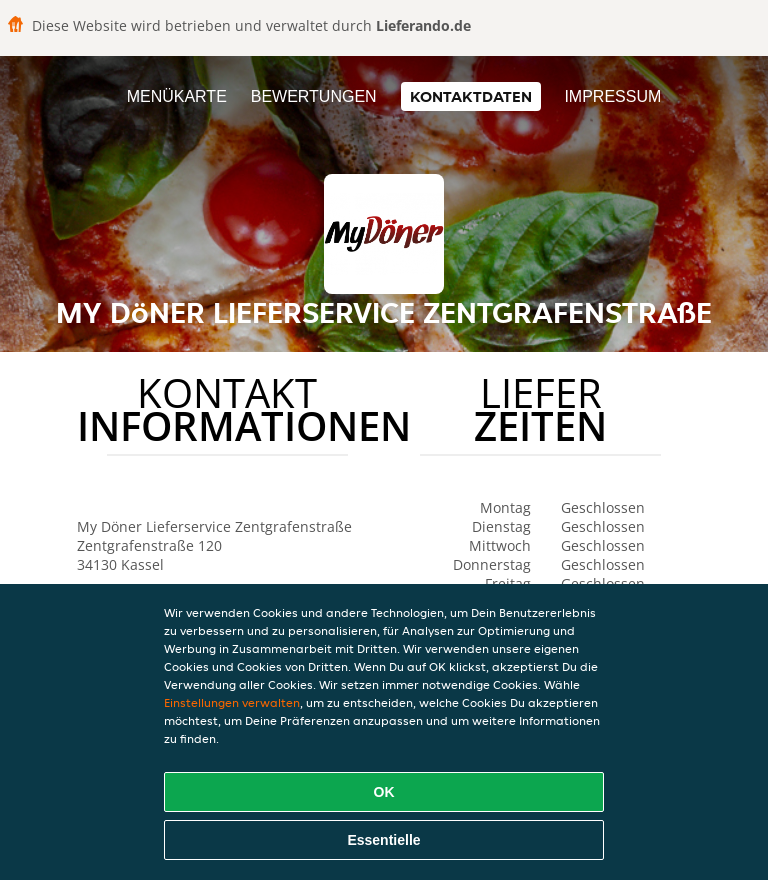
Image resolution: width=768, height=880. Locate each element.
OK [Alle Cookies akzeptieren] (384, 792)
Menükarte (177, 96)
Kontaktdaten (471, 96)
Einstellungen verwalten (232, 702)
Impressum (612, 96)
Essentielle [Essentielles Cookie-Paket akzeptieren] (383, 840)
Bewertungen (314, 96)
